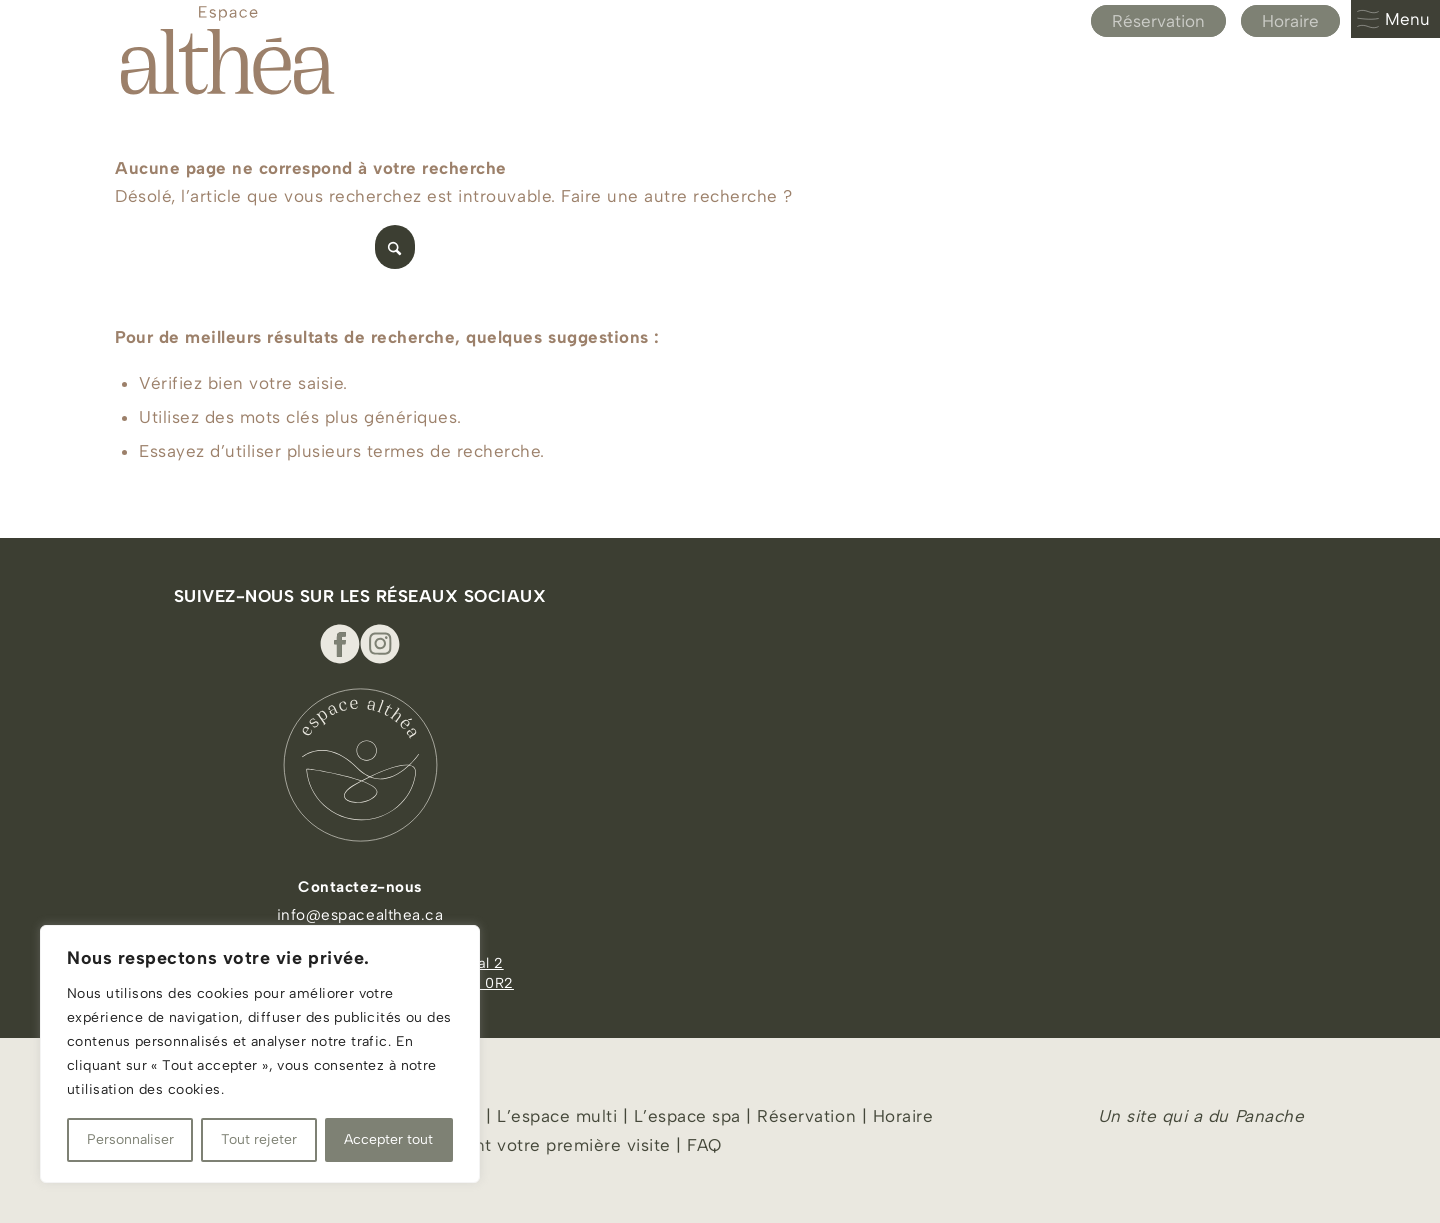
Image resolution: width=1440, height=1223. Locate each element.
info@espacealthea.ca (360, 914)
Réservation (1158, 21)
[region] (260, 1054)
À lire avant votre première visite (533, 1145)
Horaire (1290, 21)
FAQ (704, 1145)
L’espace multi (555, 1116)
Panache (1270, 1116)
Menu (1393, 19)
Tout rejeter (259, 1139)
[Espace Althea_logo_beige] (227, 50)
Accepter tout (388, 1139)
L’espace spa (687, 1116)
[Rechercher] (265, 247)
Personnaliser (130, 1139)
